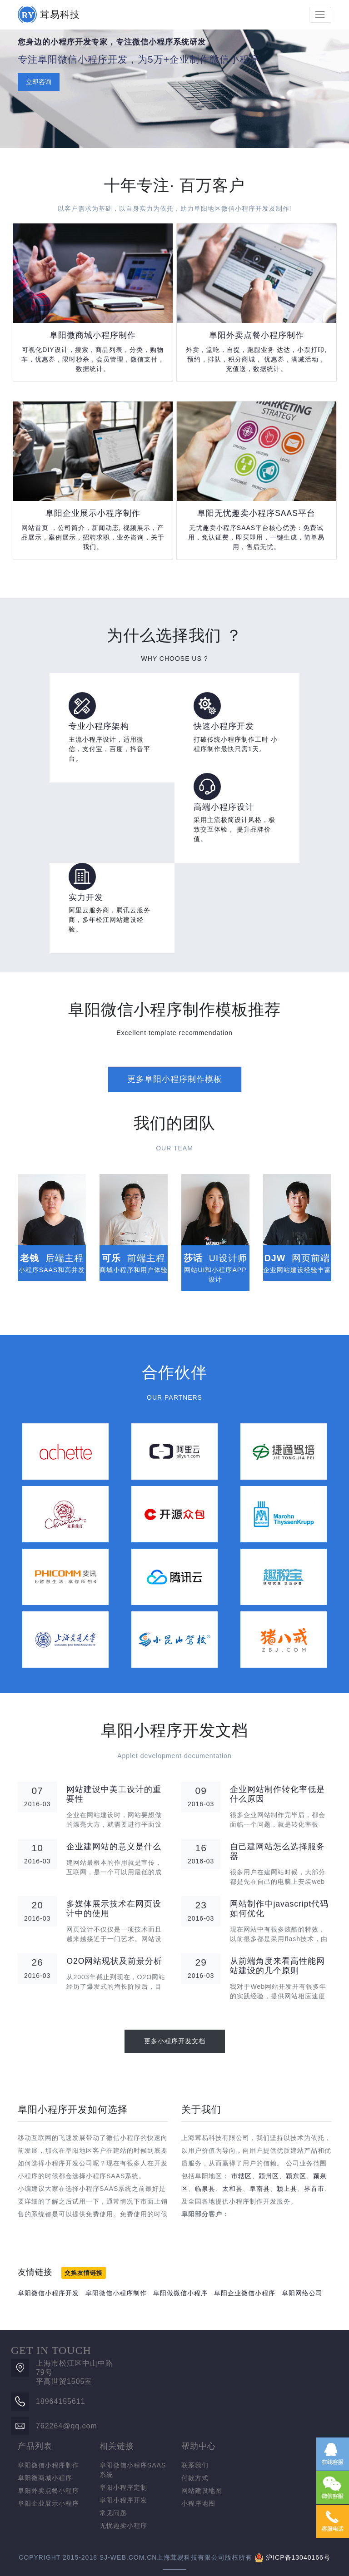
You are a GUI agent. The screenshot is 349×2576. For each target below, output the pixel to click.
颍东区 (296, 2176)
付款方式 (195, 2478)
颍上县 (287, 2188)
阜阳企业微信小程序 (244, 2293)
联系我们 (195, 2465)
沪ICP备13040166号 (298, 2557)
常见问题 (113, 2513)
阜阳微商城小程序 (45, 2478)
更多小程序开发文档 (174, 2041)
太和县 (232, 2188)
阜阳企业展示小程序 (48, 2503)
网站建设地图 (201, 2490)
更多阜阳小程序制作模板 (174, 1079)
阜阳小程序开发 (123, 2500)
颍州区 (269, 2176)
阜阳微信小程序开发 (48, 2293)
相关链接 (117, 2446)
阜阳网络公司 (302, 2293)
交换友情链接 (84, 2272)
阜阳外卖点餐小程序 (48, 2490)
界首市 (314, 2188)
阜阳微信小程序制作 (116, 2293)
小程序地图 (198, 2503)
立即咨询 (38, 81)
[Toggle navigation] (320, 15)
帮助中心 (198, 2446)
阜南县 (259, 2188)
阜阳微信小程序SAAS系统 (133, 2470)
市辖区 (241, 2176)
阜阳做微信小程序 (180, 2293)
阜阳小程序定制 (123, 2487)
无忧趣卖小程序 (123, 2525)
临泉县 (205, 2188)
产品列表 (35, 2446)
